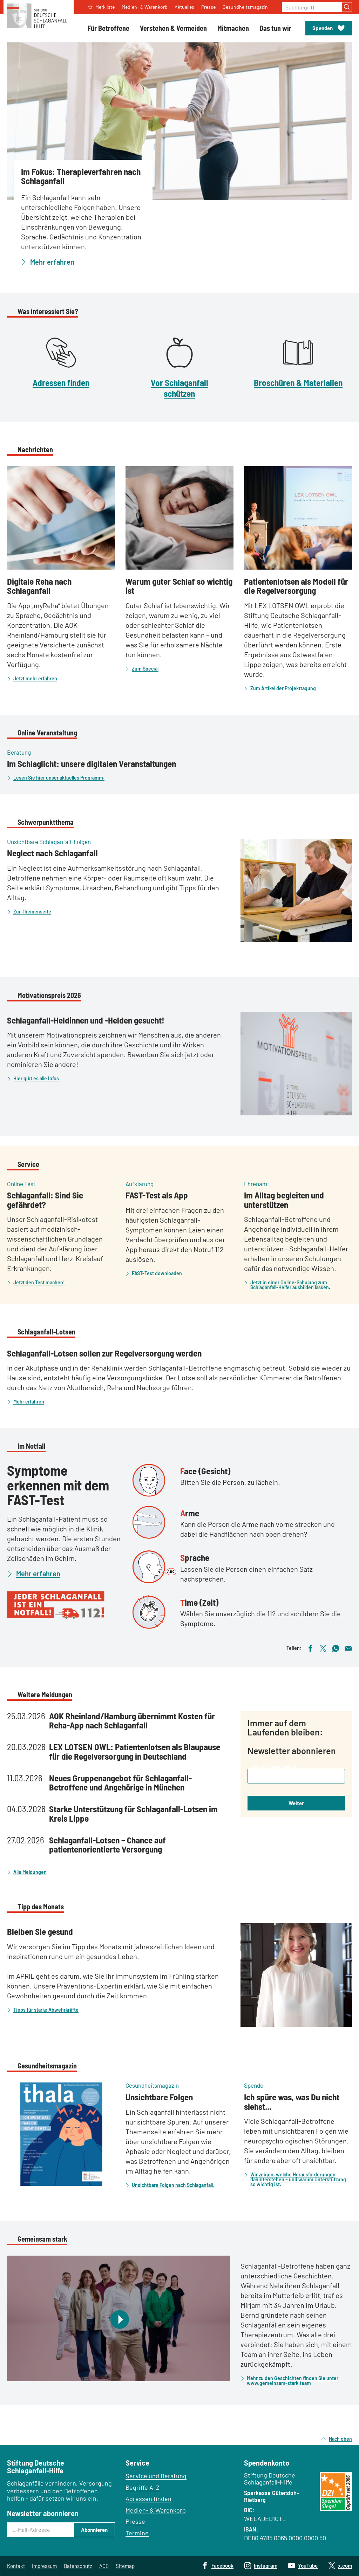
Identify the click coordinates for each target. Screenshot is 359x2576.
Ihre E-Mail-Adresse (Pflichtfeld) (273, 1766)
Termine (137, 2533)
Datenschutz (78, 2566)
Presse (135, 2521)
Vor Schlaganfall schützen (179, 388)
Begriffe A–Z (143, 2487)
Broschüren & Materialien (298, 382)
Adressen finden (61, 382)
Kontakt (16, 2566)
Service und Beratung (156, 2476)
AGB (104, 2566)
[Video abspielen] (118, 2318)
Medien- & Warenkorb (156, 2510)
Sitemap (125, 2566)
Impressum (44, 2566)
